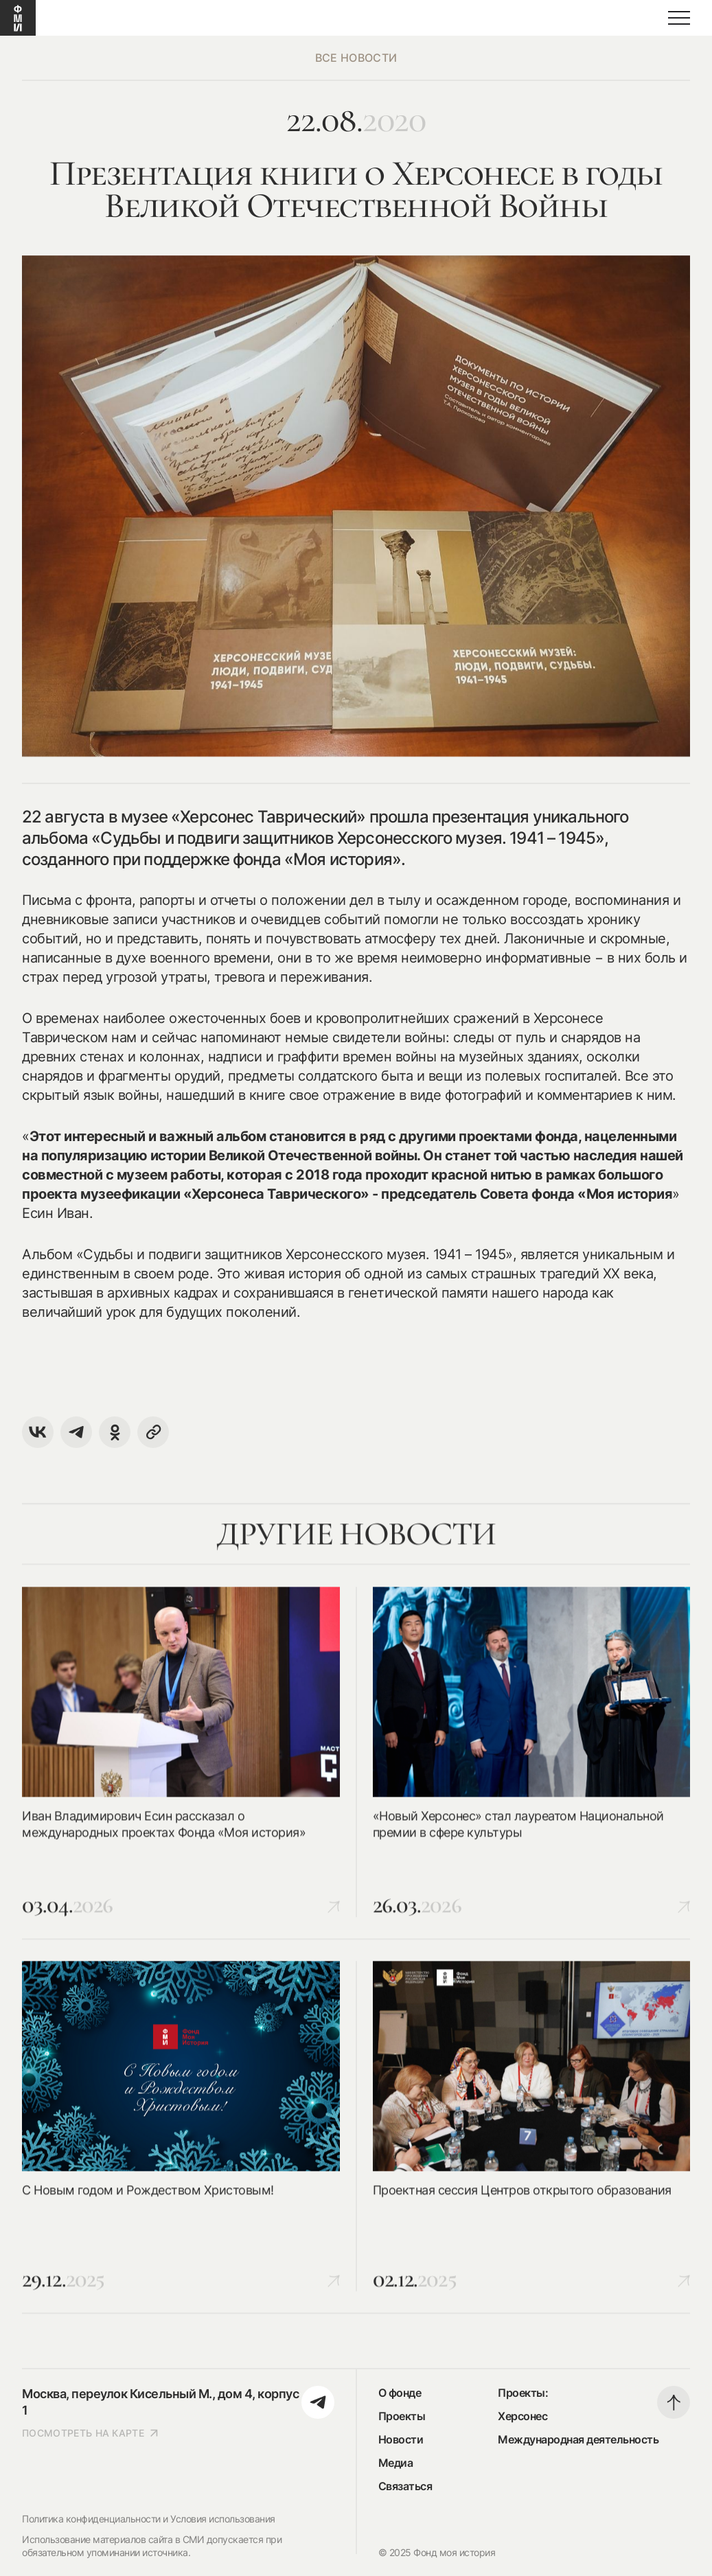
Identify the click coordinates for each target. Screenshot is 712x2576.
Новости (401, 2439)
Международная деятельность (578, 2439)
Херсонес (522, 2416)
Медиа (395, 2463)
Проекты (402, 2416)
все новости (356, 58)
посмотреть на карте (90, 2433)
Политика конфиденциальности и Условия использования (148, 2519)
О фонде (400, 2393)
